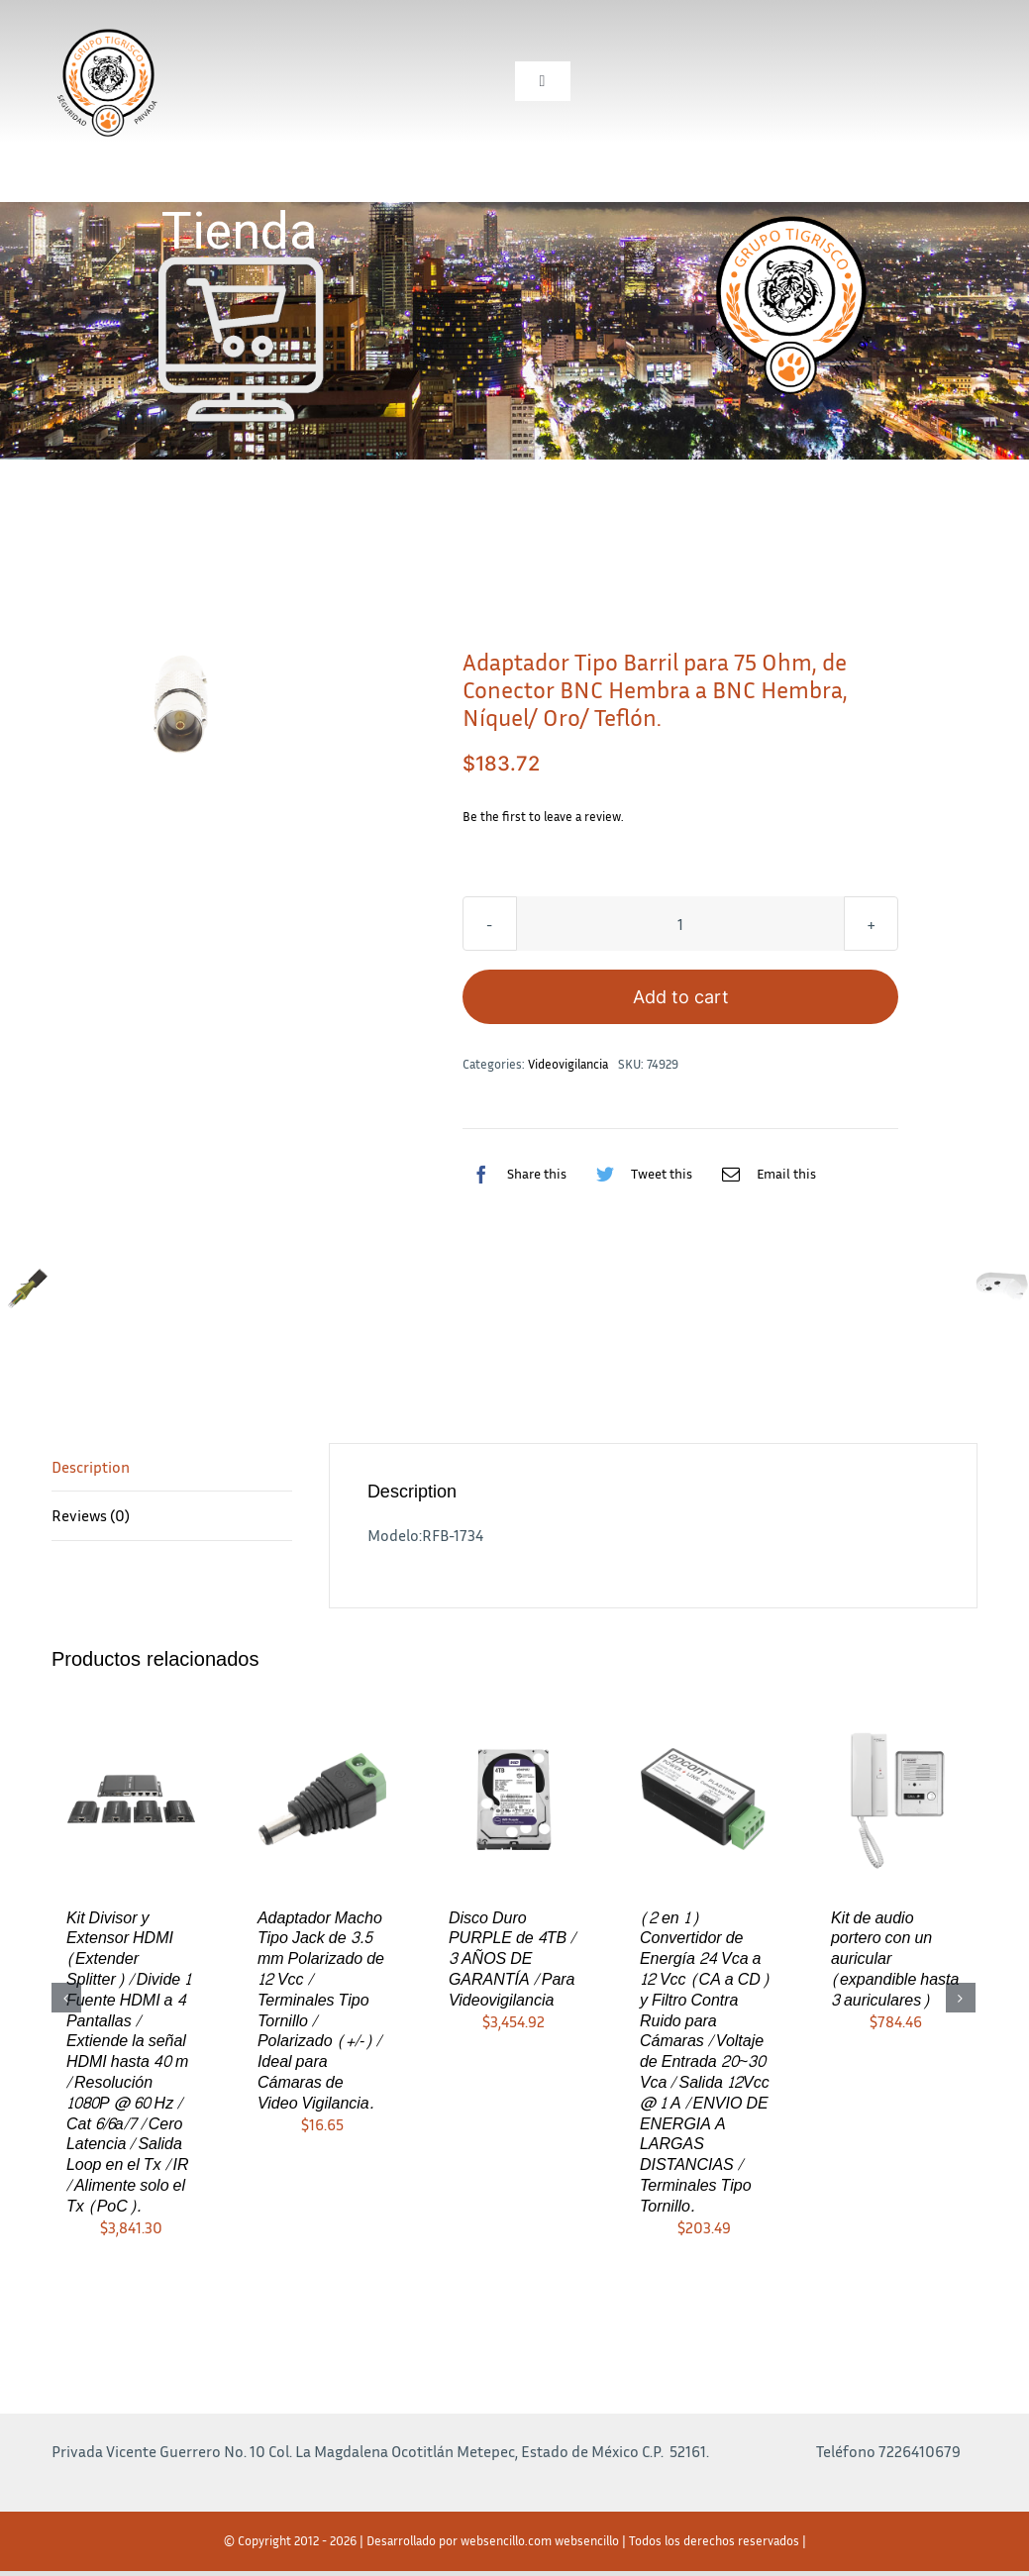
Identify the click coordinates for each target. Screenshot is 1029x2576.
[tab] (171, 1468)
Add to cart (681, 996)
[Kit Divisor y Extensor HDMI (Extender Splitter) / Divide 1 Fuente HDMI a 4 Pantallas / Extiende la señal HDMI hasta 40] (131, 1796)
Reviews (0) (90, 1515)
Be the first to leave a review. (543, 816)
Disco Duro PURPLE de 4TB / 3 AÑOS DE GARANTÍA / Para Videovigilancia (512, 1959)
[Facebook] (514, 1173)
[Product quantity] (680, 923)
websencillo (587, 2540)
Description (90, 1467)
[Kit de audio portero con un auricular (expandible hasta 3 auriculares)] (896, 1796)
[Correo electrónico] (764, 1173)
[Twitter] (639, 1173)
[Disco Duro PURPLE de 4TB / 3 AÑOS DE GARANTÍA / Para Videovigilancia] (513, 1796)
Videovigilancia (568, 1064)
